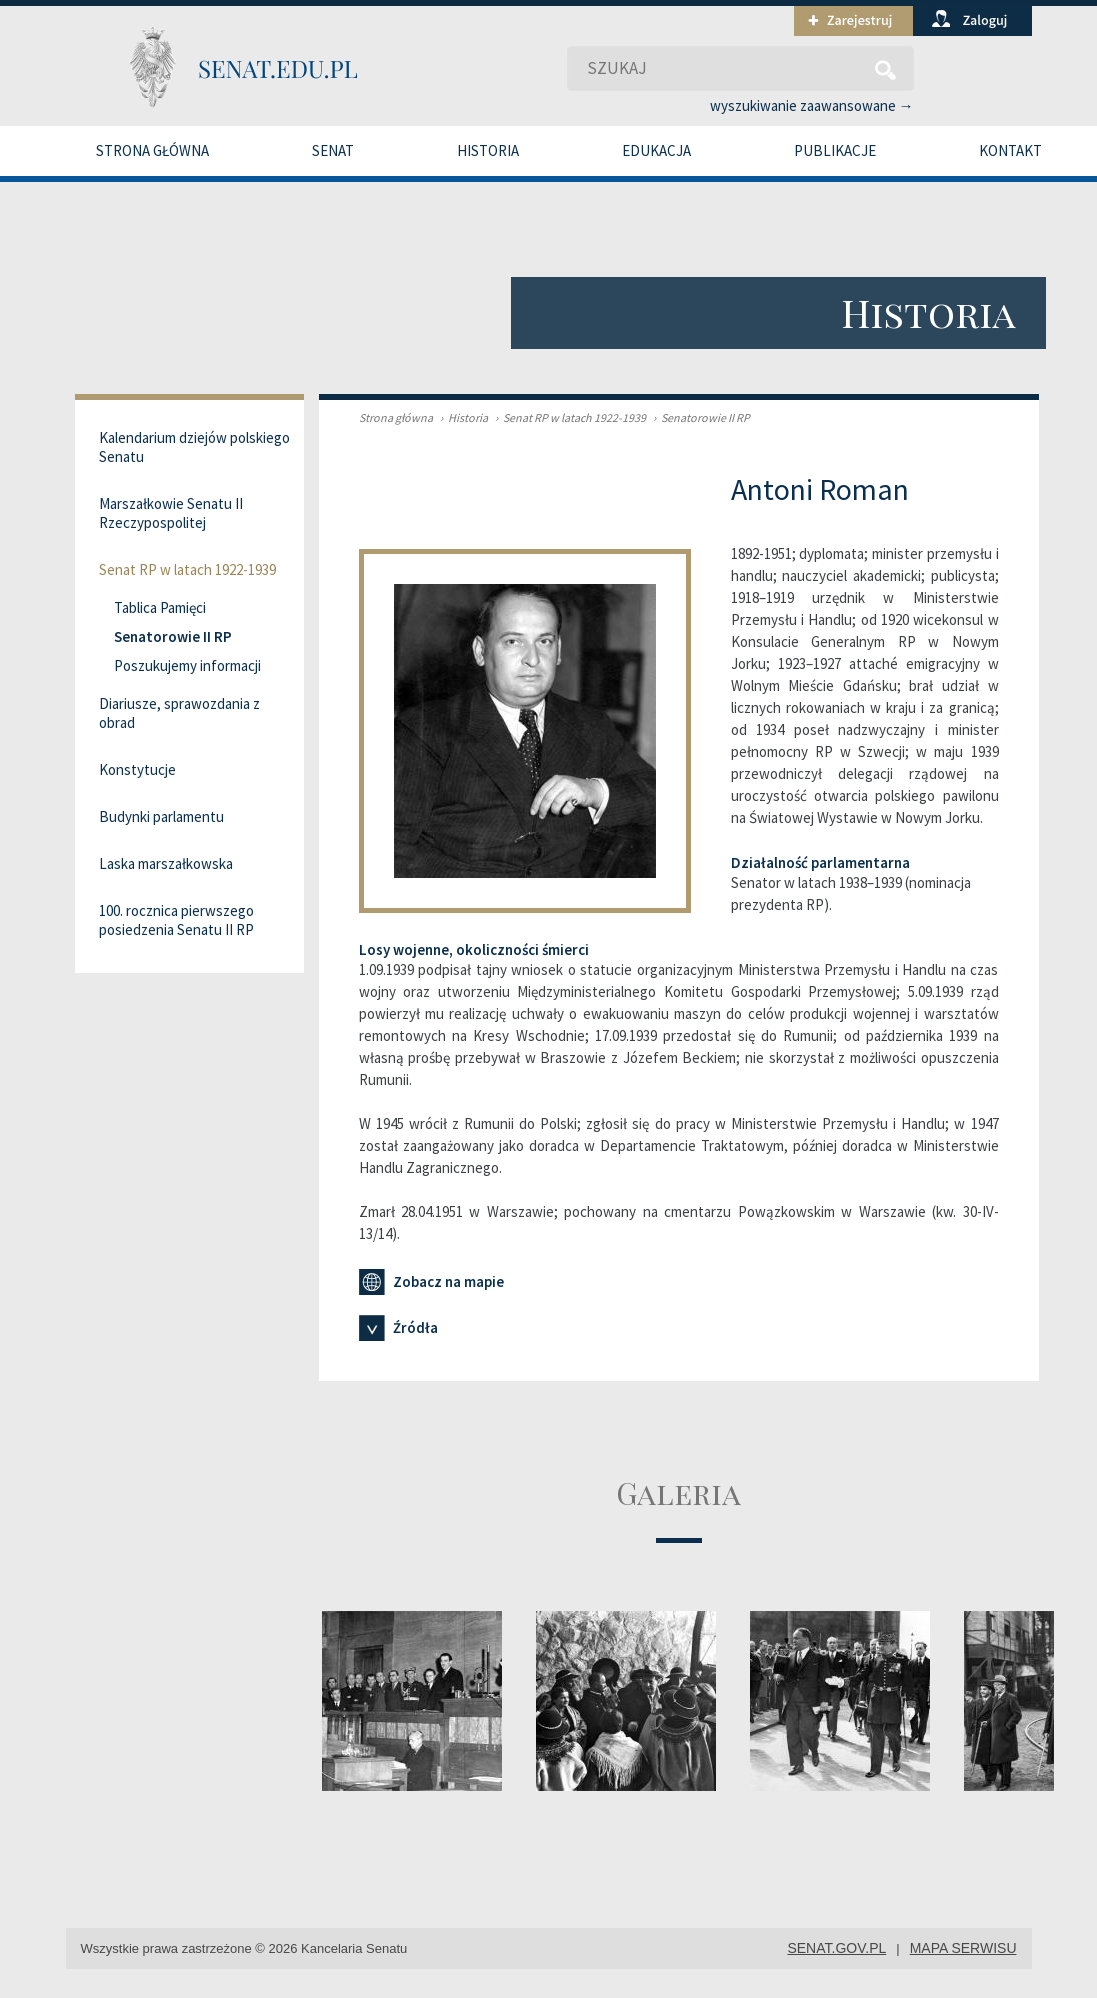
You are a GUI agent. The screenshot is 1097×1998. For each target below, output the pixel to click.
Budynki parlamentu (161, 816)
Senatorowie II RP (699, 417)
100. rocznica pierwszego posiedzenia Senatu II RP (176, 920)
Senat (333, 150)
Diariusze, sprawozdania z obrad (179, 713)
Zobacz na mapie (431, 1282)
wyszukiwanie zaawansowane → (812, 105)
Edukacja (656, 150)
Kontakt (1010, 150)
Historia (488, 150)
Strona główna (152, 150)
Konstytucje (137, 769)
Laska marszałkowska (166, 863)
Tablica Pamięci (160, 607)
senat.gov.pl (836, 1948)
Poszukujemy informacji (187, 665)
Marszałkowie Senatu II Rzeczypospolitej (171, 513)
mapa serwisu (963, 1948)
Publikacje (835, 150)
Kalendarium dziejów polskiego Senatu (194, 447)
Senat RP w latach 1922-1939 (568, 417)
